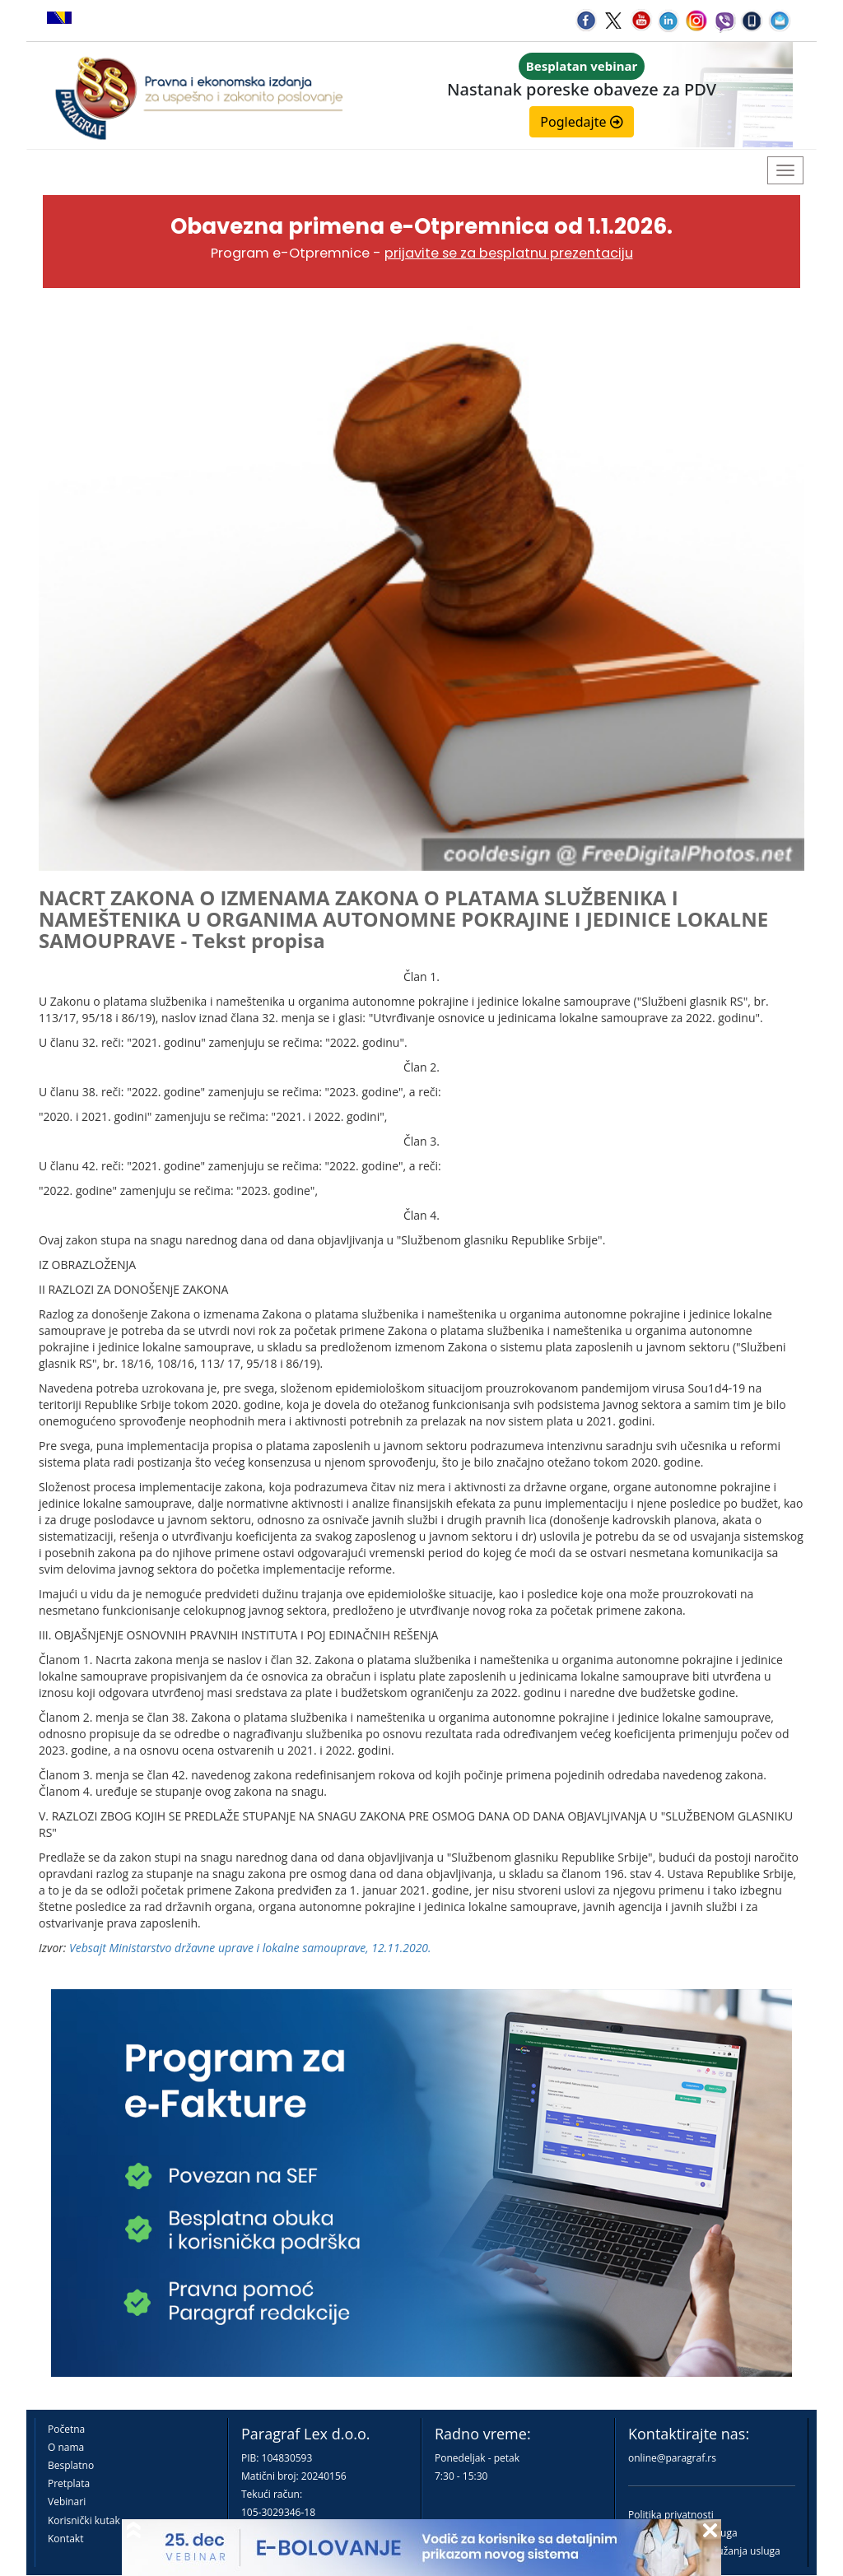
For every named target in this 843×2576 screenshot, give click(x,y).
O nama (66, 2447)
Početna (66, 2429)
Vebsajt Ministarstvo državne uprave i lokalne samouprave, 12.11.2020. (250, 1947)
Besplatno (71, 2465)
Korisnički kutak (84, 2520)
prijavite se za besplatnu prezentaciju (508, 253)
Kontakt (65, 2539)
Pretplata (69, 2483)
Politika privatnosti (671, 2515)
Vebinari (67, 2502)
